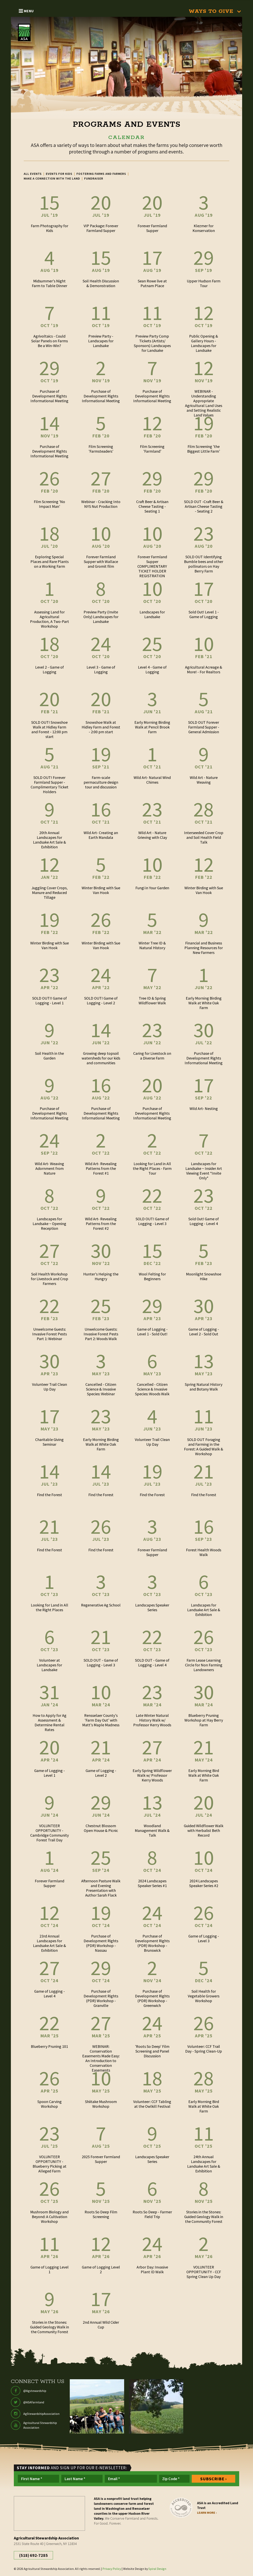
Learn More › (207, 2513)
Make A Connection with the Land (52, 178)
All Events (33, 174)
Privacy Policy (111, 2569)
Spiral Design (157, 2569)
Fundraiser (93, 178)
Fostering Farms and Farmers (101, 174)
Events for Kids (59, 174)
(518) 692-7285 (33, 2555)
